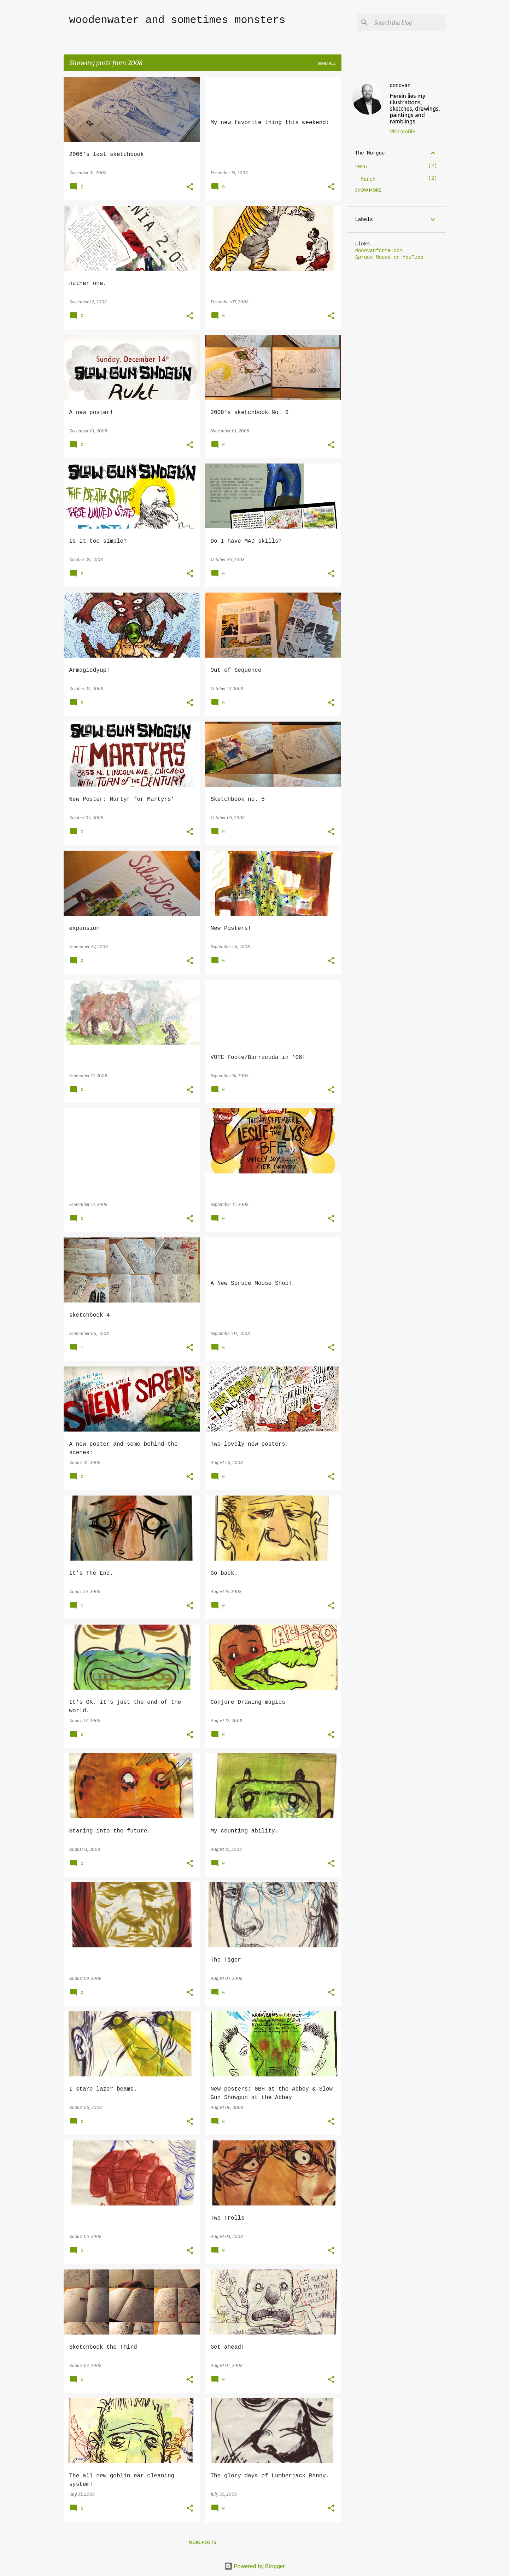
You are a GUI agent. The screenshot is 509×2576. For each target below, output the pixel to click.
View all (326, 63)
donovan (400, 85)
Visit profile (402, 131)
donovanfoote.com (379, 250)
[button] (190, 187)
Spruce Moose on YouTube (389, 257)
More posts (202, 2542)
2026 (361, 167)
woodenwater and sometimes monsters (177, 20)
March (368, 179)
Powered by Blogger (254, 2566)
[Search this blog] (408, 22)
